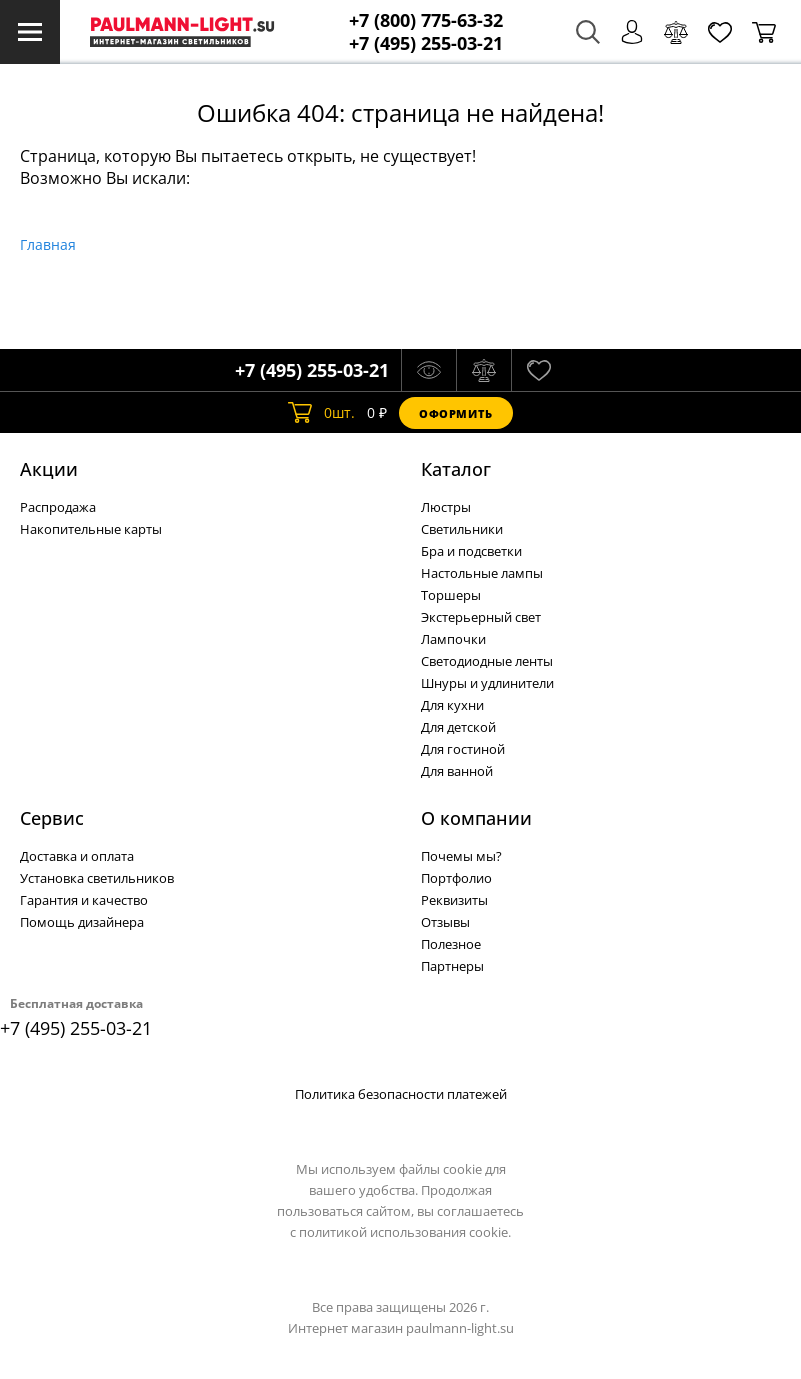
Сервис (52, 818)
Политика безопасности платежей (401, 1094)
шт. (321, 413)
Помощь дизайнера (82, 922)
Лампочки (453, 639)
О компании (476, 818)
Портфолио (456, 878)
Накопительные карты (91, 529)
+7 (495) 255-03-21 (426, 43)
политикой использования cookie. (405, 1232)
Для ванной (457, 771)
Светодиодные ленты (487, 661)
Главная (48, 244)
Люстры (446, 507)
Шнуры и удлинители (487, 683)
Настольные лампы (482, 573)
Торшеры (451, 595)
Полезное (451, 944)
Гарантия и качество (84, 900)
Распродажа (58, 507)
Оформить (456, 413)
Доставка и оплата (77, 856)
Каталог (456, 469)
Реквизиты (454, 900)
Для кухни (452, 705)
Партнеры (452, 966)
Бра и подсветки (471, 551)
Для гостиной (463, 749)
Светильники (462, 529)
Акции (49, 469)
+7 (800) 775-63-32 (426, 20)
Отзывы (445, 922)
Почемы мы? (461, 856)
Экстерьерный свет (481, 617)
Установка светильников (97, 878)
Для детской (458, 727)
